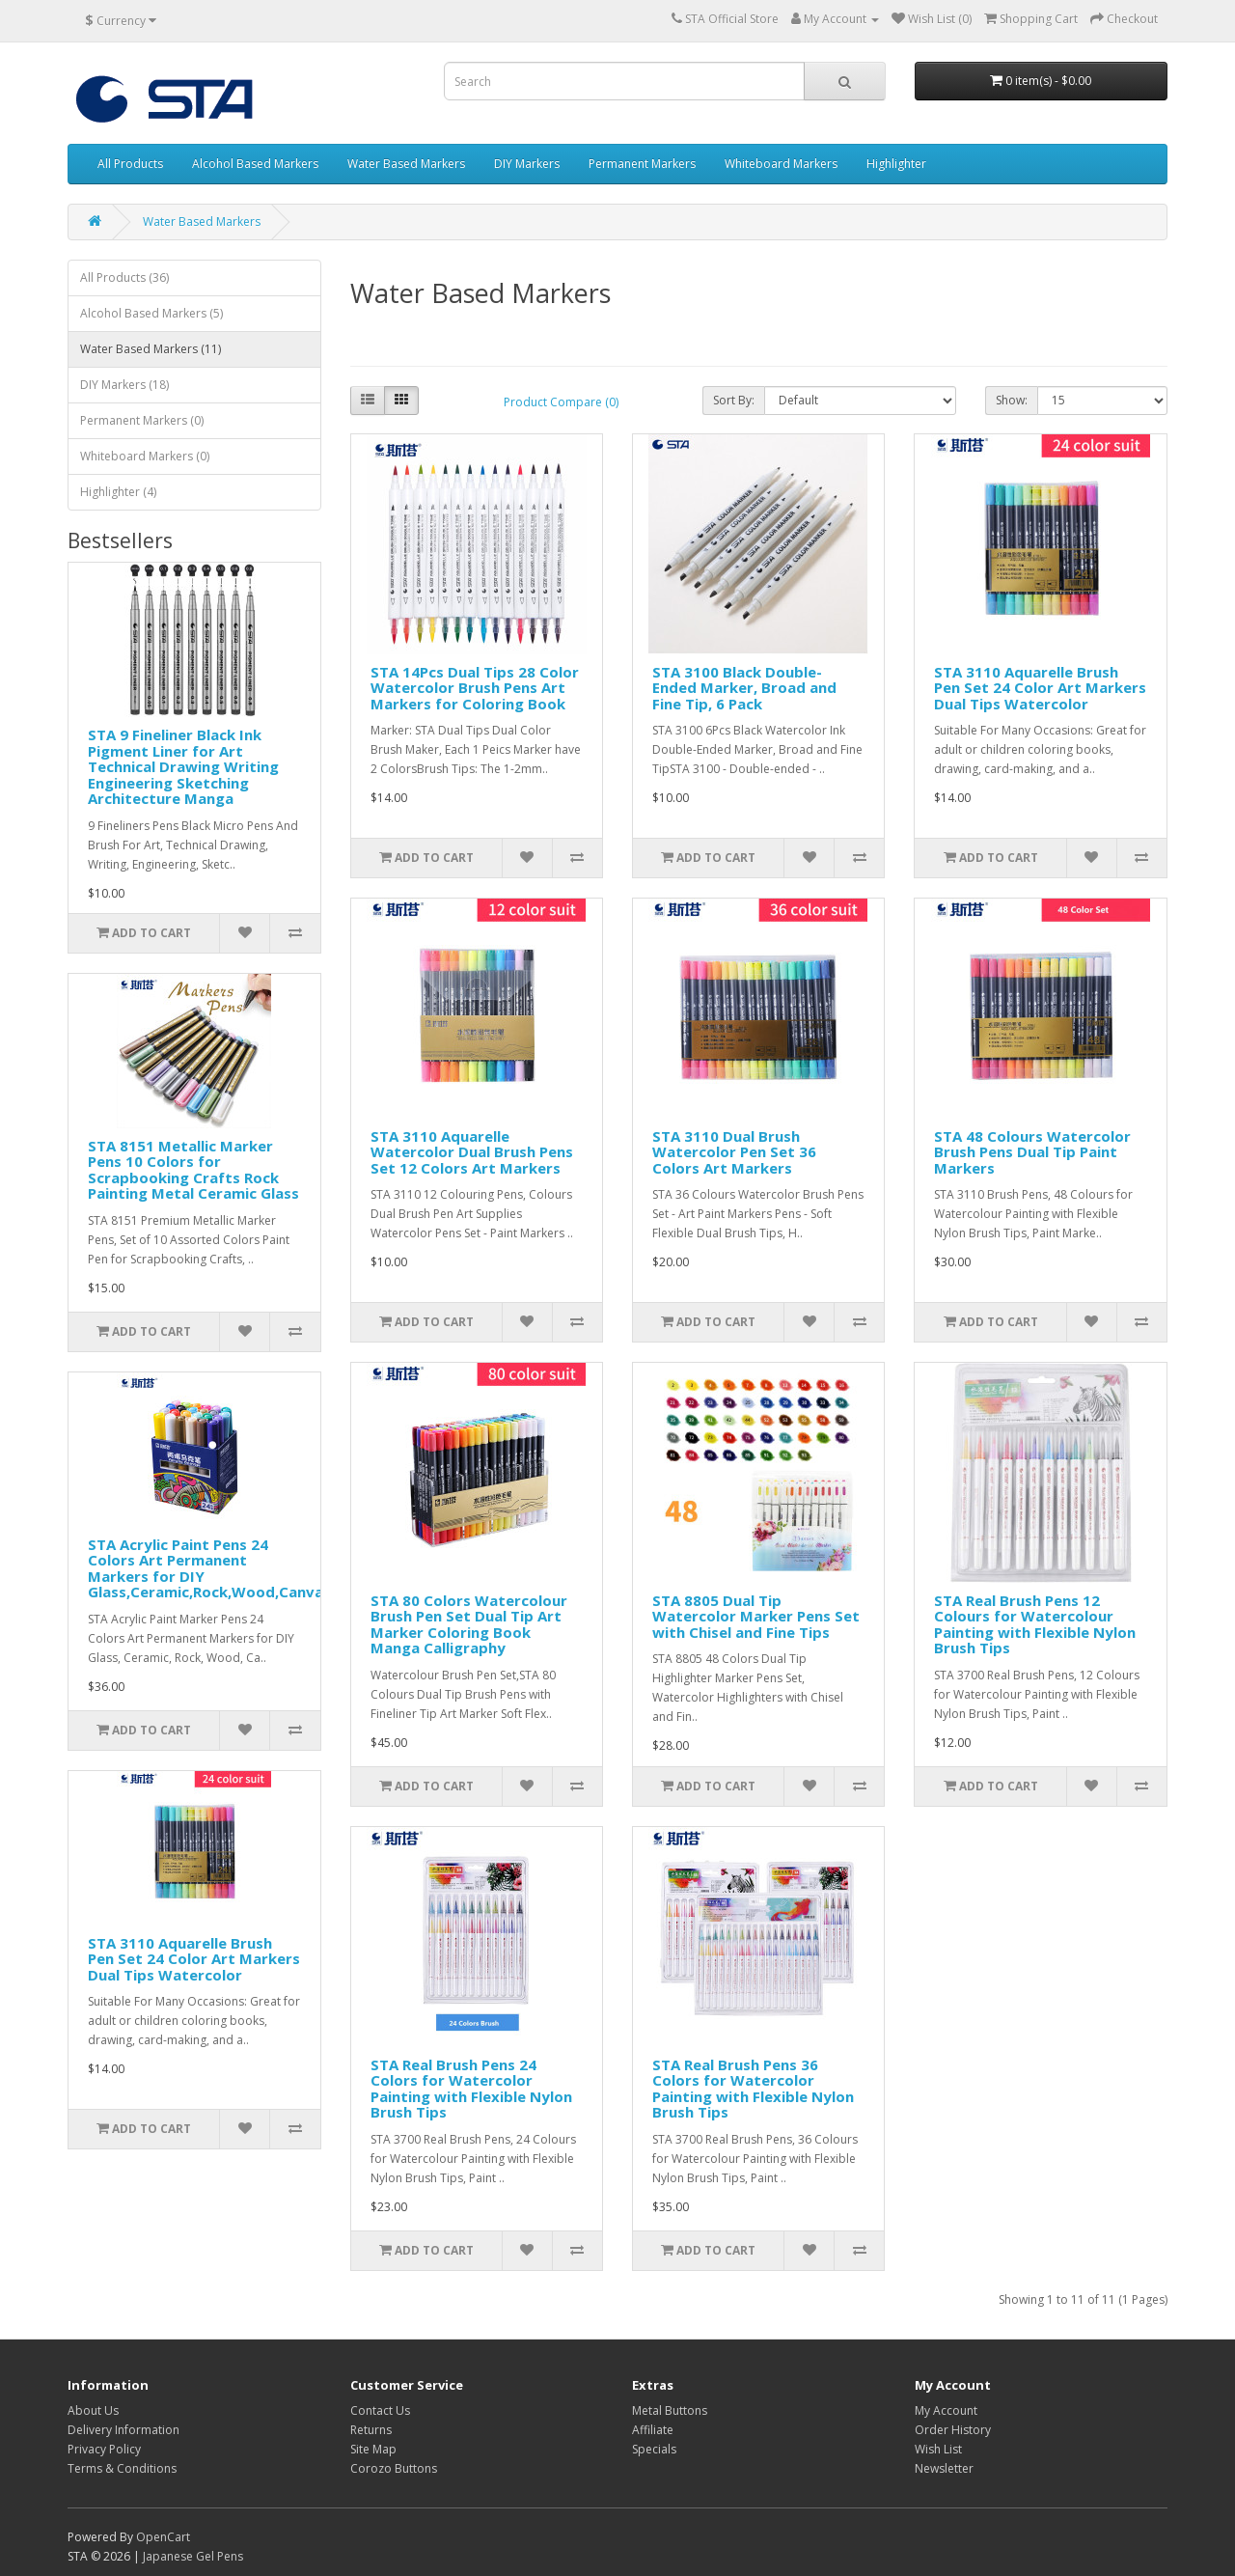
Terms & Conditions (122, 2468)
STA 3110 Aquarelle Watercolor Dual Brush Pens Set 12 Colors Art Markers (471, 1151)
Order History (953, 2430)
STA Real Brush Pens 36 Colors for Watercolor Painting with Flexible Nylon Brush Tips (753, 2088)
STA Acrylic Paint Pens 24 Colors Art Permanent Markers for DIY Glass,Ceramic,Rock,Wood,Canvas (209, 1568)
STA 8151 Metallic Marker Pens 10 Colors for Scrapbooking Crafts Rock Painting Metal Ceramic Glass (193, 1170)
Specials (654, 2449)
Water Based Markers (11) (150, 349)
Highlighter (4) (118, 492)
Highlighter (896, 163)
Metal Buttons (669, 2410)
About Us (93, 2410)
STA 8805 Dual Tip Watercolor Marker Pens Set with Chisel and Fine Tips (756, 1616)
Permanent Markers (642, 163)
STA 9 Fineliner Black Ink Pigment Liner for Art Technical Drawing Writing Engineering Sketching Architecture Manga (183, 766)
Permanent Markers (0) (142, 420)
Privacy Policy (104, 2449)
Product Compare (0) (561, 402)
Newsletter (944, 2468)
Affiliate (652, 2430)
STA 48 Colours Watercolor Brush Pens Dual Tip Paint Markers (1032, 1151)
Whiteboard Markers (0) (144, 456)
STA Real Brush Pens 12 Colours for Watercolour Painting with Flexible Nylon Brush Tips (1035, 1624)
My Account (946, 2410)
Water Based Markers (406, 163)
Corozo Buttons (393, 2468)
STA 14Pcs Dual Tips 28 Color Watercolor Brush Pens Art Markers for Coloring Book (474, 687)
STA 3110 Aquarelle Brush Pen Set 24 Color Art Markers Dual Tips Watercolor (194, 1958)
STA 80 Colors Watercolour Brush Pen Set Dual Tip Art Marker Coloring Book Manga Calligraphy (468, 1624)
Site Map (373, 2449)
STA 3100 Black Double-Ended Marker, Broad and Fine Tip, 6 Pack (744, 687)
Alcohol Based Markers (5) (151, 313)
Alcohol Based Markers (255, 163)
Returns (371, 2430)
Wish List (938, 2449)
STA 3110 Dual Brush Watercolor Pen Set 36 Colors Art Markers (734, 1151)
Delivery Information (123, 2430)
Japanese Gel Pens (193, 2556)
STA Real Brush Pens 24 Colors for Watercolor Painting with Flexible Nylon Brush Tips (471, 2088)
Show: (1012, 400)
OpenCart (163, 2537)
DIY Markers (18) (124, 384)
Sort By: (734, 400)
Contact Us (380, 2410)
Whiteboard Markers (781, 163)
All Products (130, 163)
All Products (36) (124, 277)
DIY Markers (527, 163)
